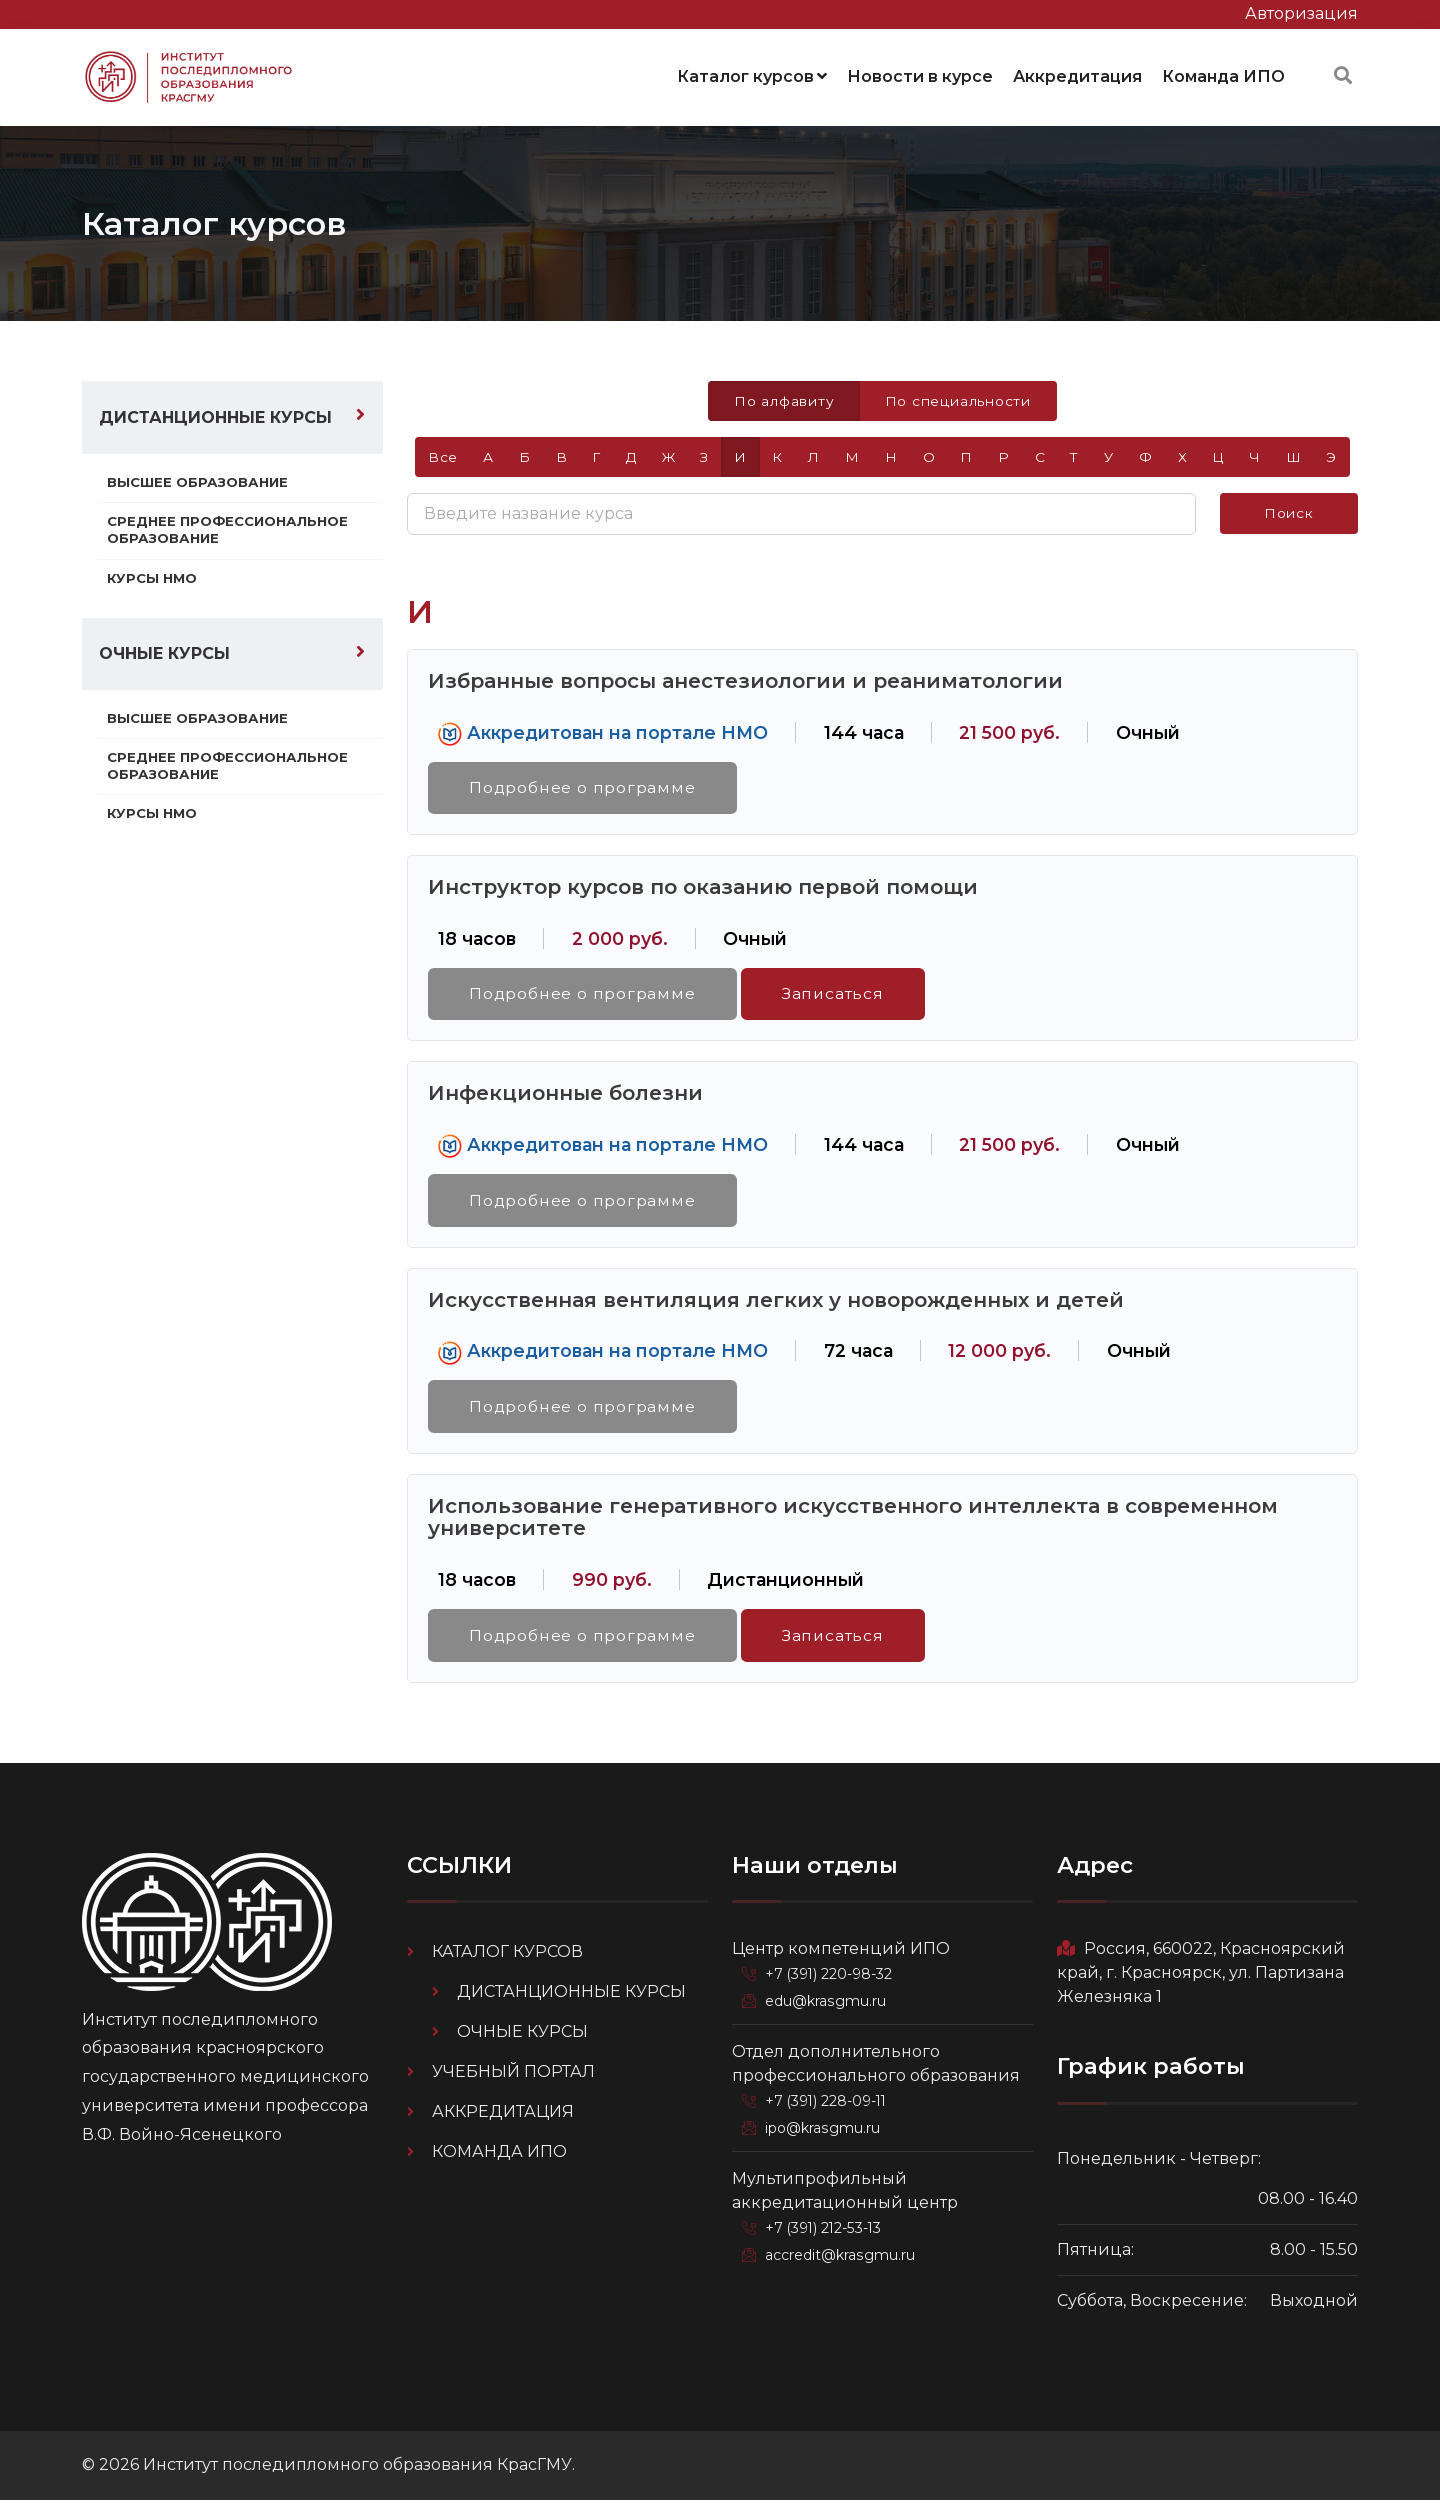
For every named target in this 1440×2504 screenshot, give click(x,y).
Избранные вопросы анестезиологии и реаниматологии (745, 679)
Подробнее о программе (584, 786)
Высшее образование (200, 479)
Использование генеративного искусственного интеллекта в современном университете (853, 1520)
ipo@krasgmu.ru (825, 2130)
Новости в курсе (920, 74)
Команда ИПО (1223, 74)
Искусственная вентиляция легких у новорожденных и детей (776, 1300)
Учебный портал (513, 2075)
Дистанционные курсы (215, 414)
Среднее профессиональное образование (230, 528)
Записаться (838, 993)
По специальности (958, 398)
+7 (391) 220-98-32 (832, 1978)
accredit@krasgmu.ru (842, 2256)
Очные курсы (164, 652)
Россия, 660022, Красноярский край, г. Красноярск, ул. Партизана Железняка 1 (1201, 1976)
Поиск (1289, 512)
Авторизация (1301, 13)
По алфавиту (783, 398)
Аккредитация (1077, 74)
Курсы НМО (154, 576)
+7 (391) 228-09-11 (830, 2104)
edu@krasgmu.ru (827, 2004)
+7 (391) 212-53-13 (828, 2230)
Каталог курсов (752, 74)
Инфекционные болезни (565, 1093)
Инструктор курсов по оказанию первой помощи (703, 886)
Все (435, 455)
